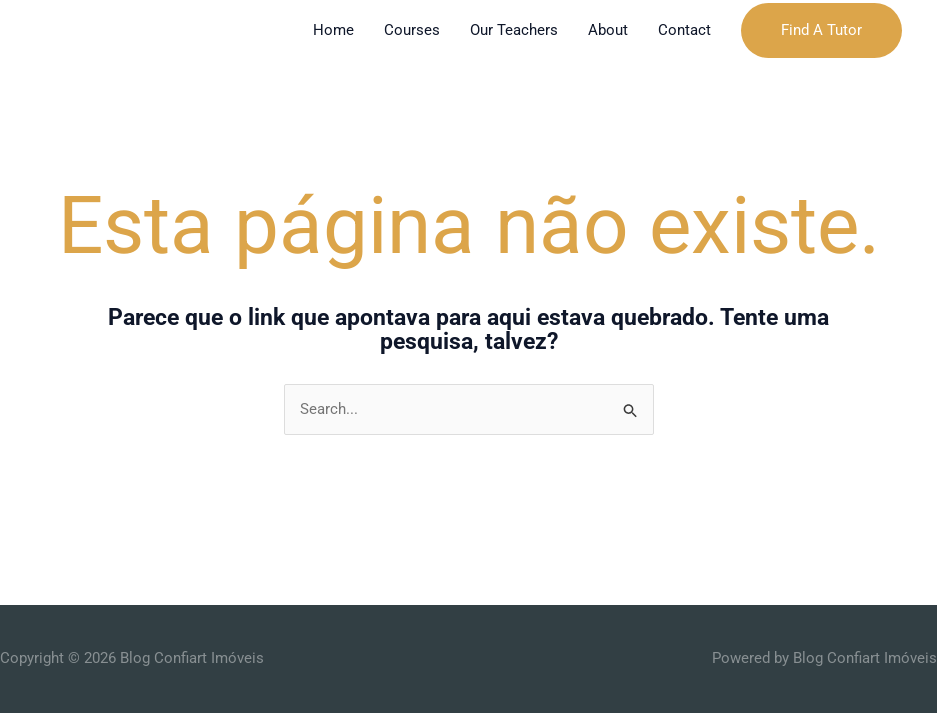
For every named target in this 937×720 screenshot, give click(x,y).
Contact (684, 30)
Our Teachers (514, 30)
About (608, 30)
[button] (821, 30)
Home (333, 30)
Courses (412, 30)
